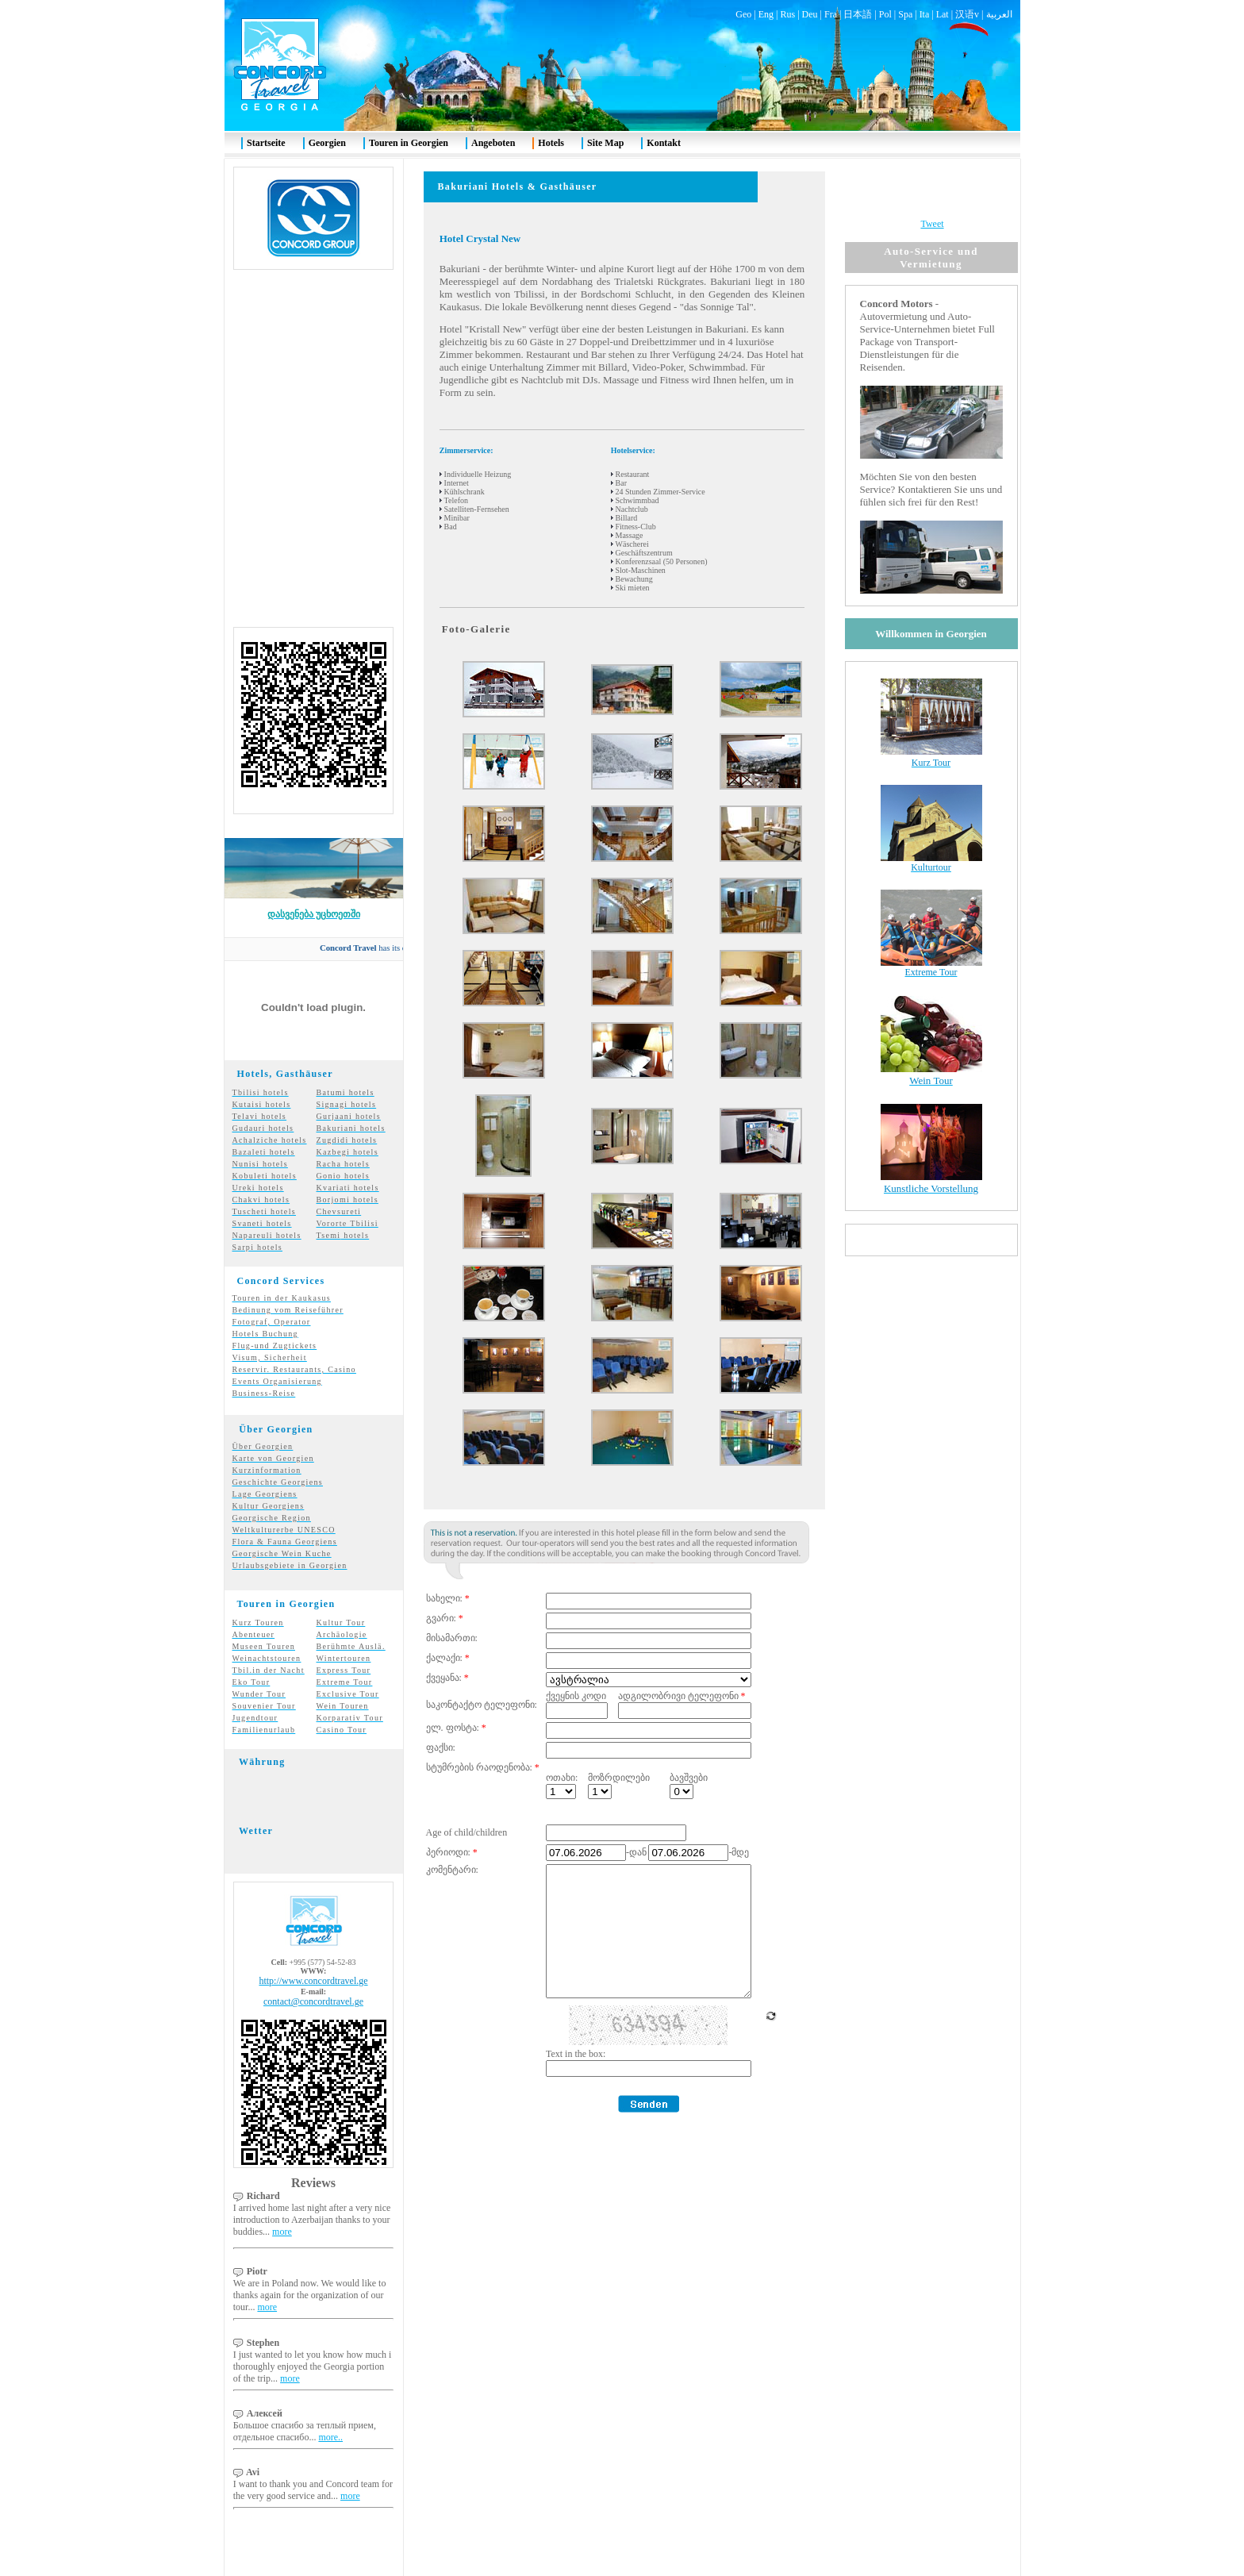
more (282, 2203)
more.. (330, 2408)
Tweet (931, 195)
